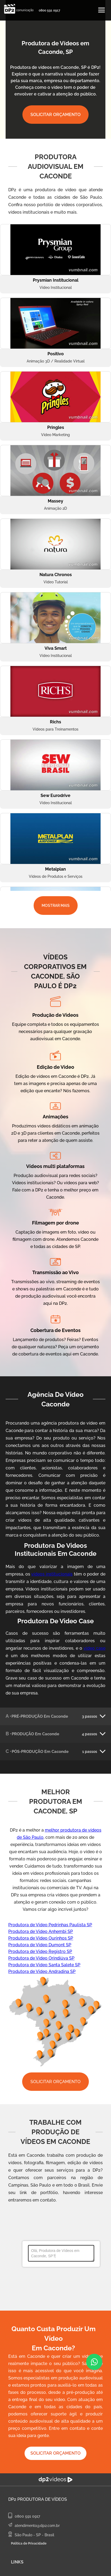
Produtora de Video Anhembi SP (40, 1931)
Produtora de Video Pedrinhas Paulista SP (50, 1924)
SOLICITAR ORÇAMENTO (55, 114)
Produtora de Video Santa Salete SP (44, 1964)
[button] (102, 10)
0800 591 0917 (49, 10)
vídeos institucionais (52, 1574)
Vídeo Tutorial (55, 582)
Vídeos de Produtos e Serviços (55, 876)
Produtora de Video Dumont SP (39, 1944)
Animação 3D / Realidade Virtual (56, 361)
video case (94, 1648)
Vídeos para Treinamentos (55, 729)
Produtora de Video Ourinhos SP (40, 1938)
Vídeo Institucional (55, 287)
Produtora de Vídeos (42, 2499)
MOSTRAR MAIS (56, 905)
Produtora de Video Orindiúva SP (41, 1958)
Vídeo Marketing (55, 435)
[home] (17, 8)
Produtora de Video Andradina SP (42, 1971)
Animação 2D (55, 508)
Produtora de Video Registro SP (40, 1951)
